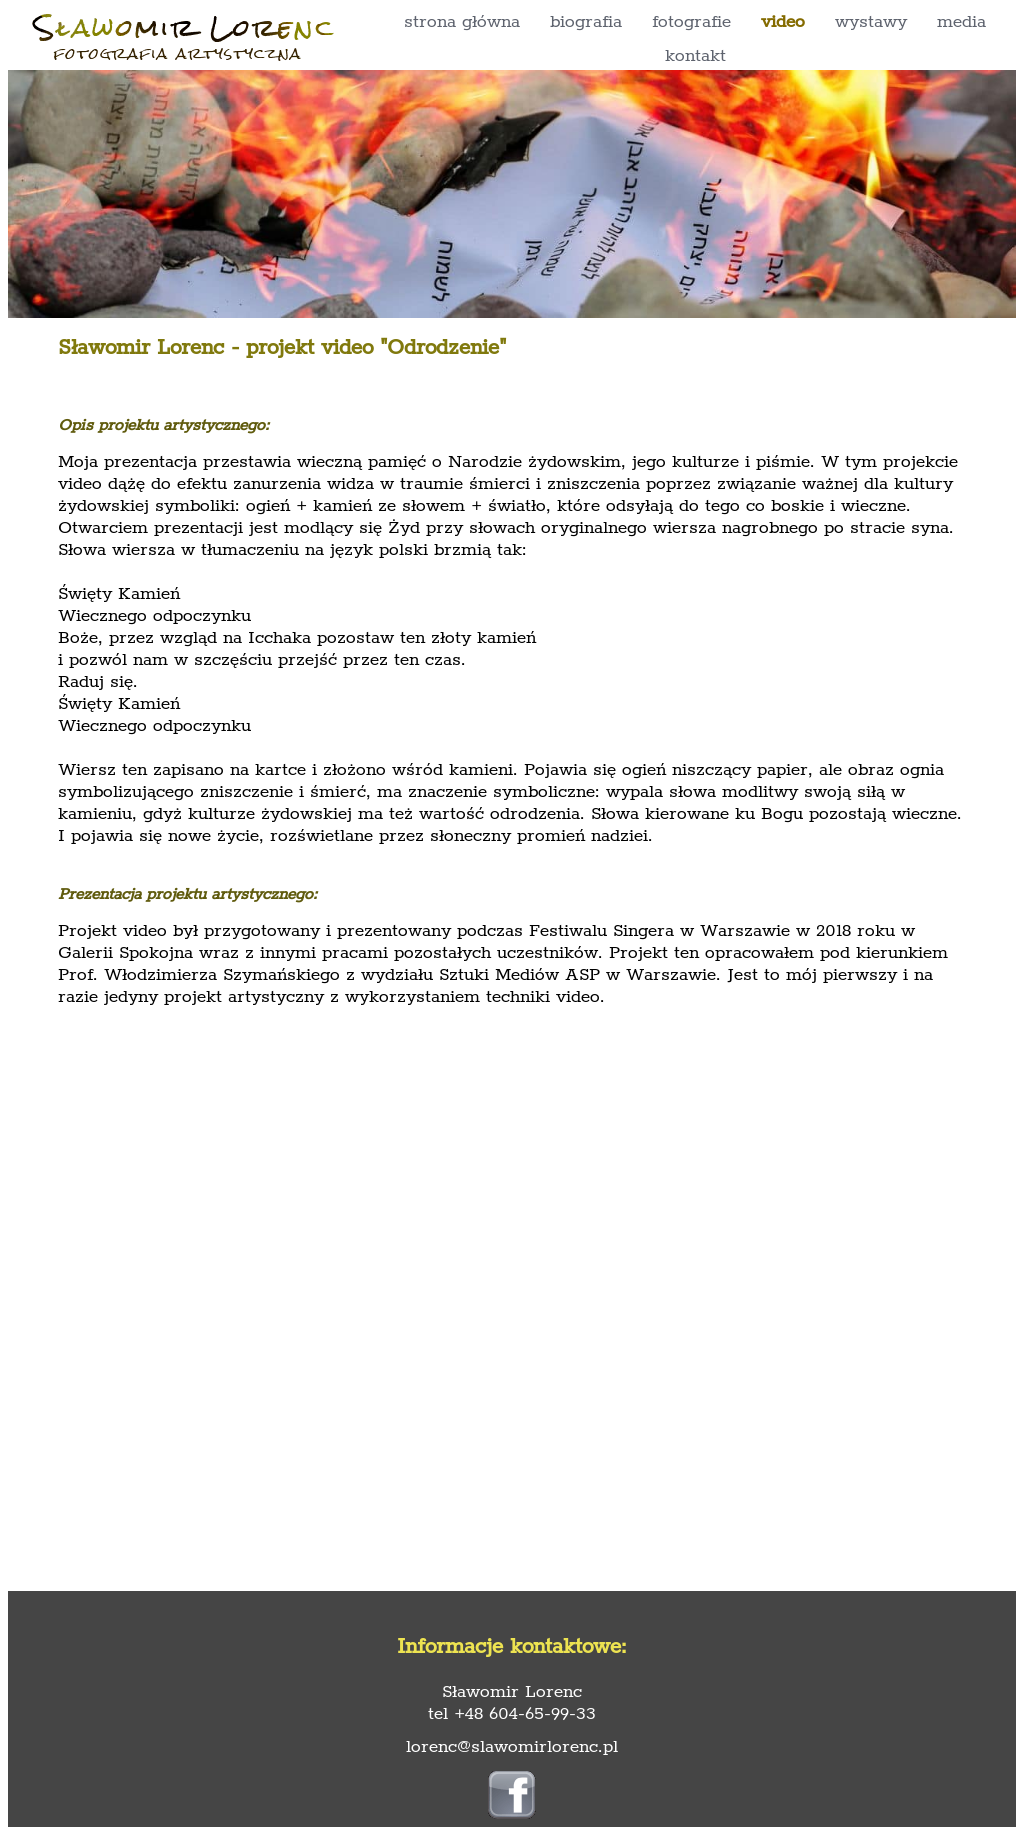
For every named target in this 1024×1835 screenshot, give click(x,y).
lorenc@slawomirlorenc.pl (512, 1747)
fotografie (691, 22)
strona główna (462, 22)
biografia (586, 22)
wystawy (871, 22)
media (961, 22)
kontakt (695, 56)
